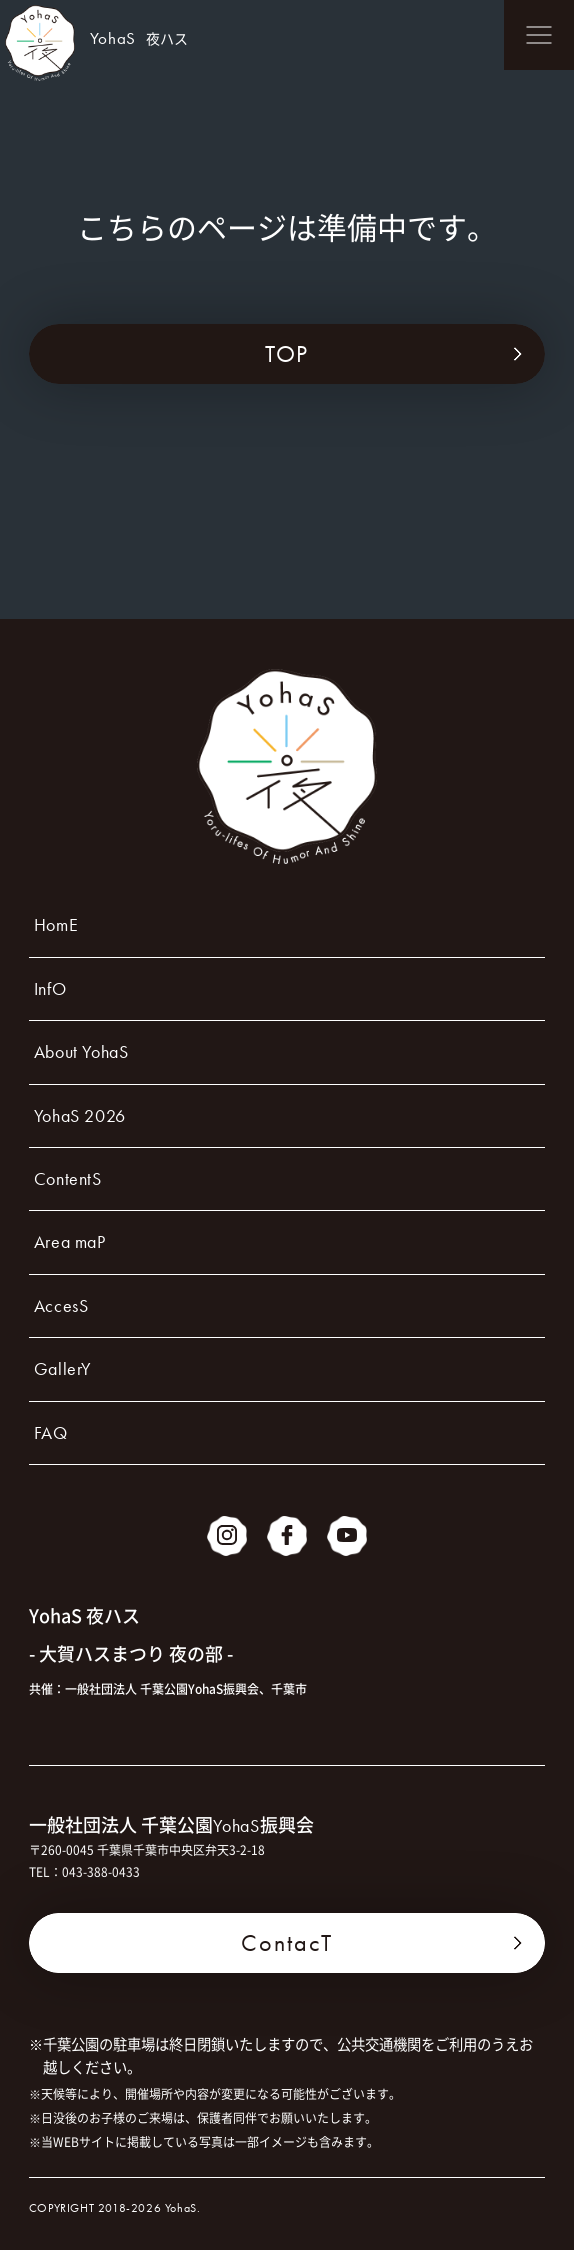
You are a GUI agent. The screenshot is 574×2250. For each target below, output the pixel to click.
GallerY (63, 1368)
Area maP (70, 1241)
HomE (56, 924)
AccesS (61, 1305)
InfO (50, 988)
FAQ (51, 1432)
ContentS (68, 1178)
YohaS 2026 (80, 1115)
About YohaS (81, 1051)
